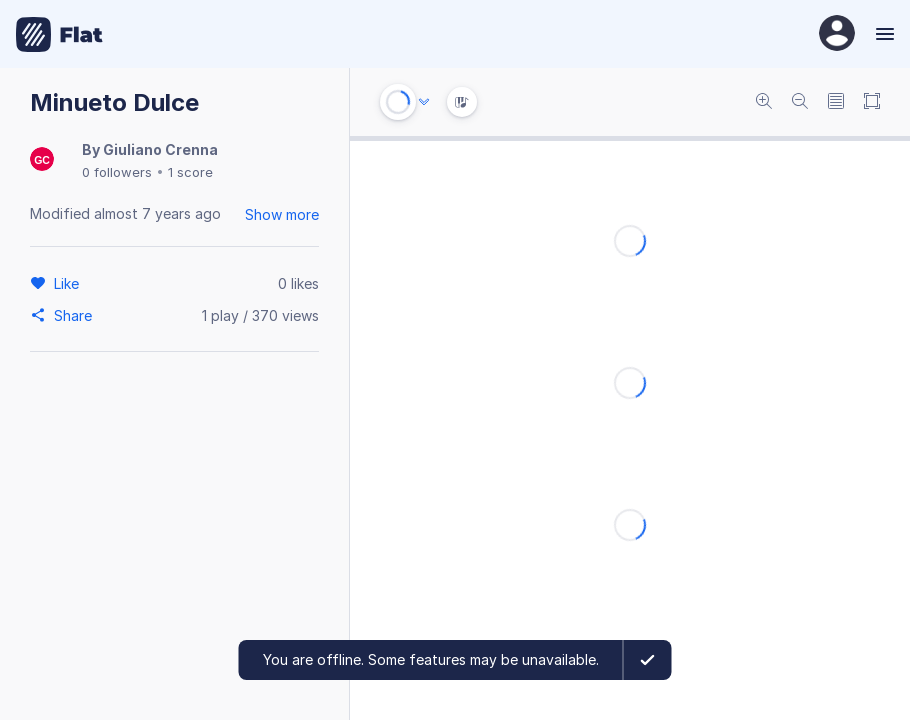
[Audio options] (424, 102)
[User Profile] (837, 34)
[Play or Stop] (398, 102)
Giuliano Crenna (160, 149)
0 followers (117, 172)
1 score (190, 172)
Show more (282, 214)
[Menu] (882, 34)
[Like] (69, 283)
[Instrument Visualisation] (462, 102)
